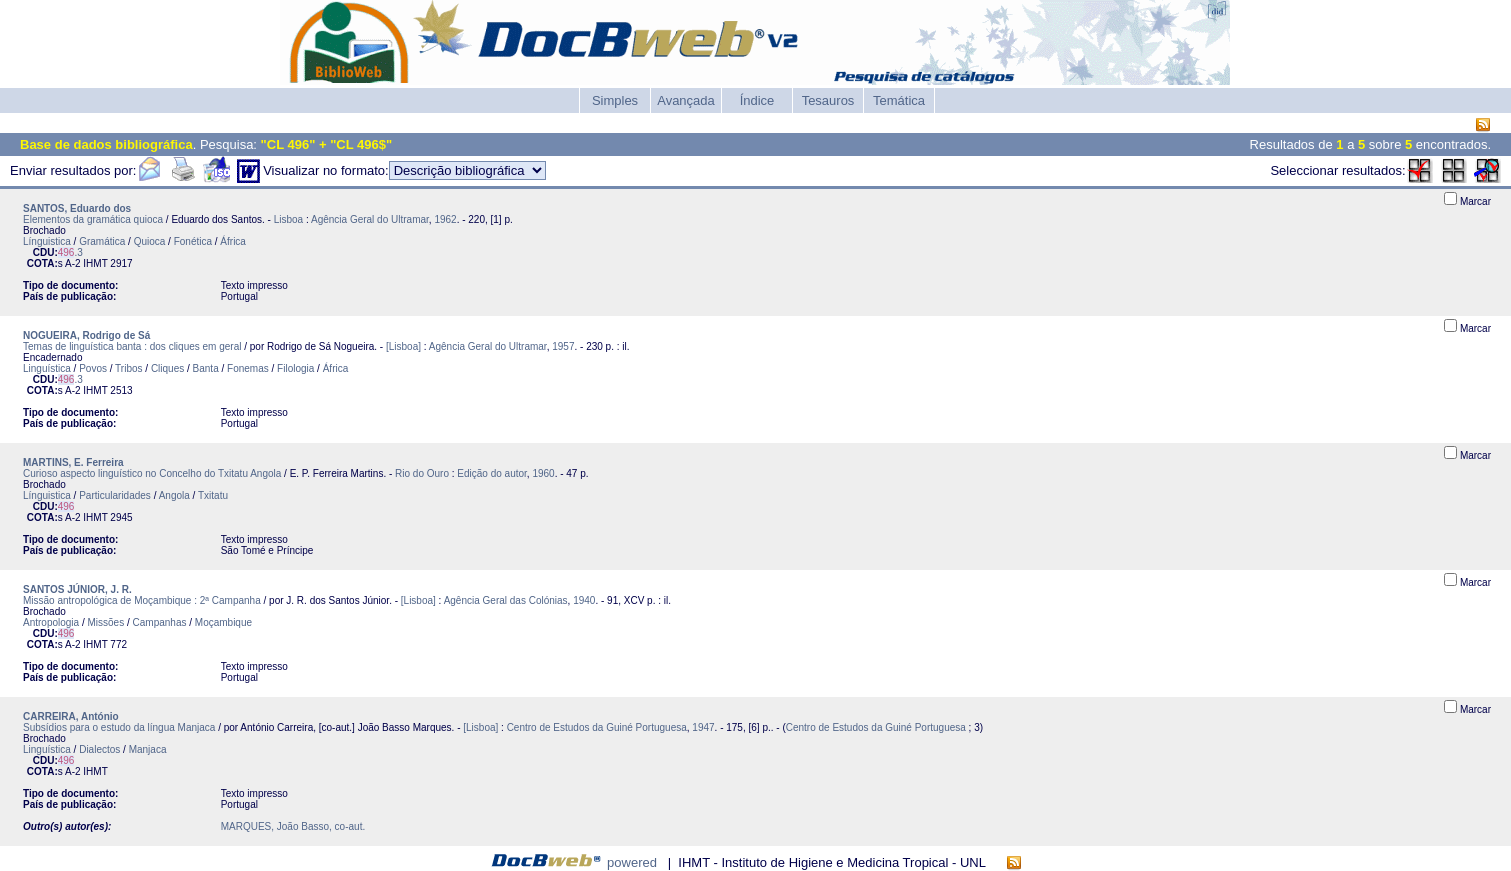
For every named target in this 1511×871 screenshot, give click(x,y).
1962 (445, 219)
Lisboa (288, 219)
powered (632, 862)
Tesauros (828, 100)
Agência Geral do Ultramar (370, 219)
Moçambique (223, 622)
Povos (93, 368)
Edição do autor (492, 473)
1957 (563, 346)
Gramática (102, 241)
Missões (106, 622)
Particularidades (115, 495)
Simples (615, 100)
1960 (543, 473)
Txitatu (213, 495)
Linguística (47, 368)
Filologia (295, 368)
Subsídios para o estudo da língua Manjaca (119, 727)
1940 (584, 600)
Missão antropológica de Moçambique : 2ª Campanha (142, 600)
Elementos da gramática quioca (93, 219)
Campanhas (160, 622)
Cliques (167, 368)
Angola (174, 495)
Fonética (193, 241)
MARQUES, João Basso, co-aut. (293, 826)
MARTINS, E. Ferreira (73, 462)
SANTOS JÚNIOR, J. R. (77, 589)
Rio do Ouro (422, 473)
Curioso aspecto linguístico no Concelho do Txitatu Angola (152, 473)
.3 (70, 252)
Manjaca (148, 749)
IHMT (95, 263)
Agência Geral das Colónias (506, 600)
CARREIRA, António (71, 716)
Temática (899, 100)
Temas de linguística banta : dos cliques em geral (132, 346)
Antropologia (51, 622)
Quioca (150, 241)
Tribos (128, 368)
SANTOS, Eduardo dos (77, 208)
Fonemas (248, 368)
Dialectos (99, 749)
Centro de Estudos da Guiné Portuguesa (597, 727)
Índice (757, 100)
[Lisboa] (403, 346)
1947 (703, 727)
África (233, 241)
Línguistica (47, 241)
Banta (206, 368)
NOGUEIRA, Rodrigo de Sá (86, 335)
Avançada (686, 100)
